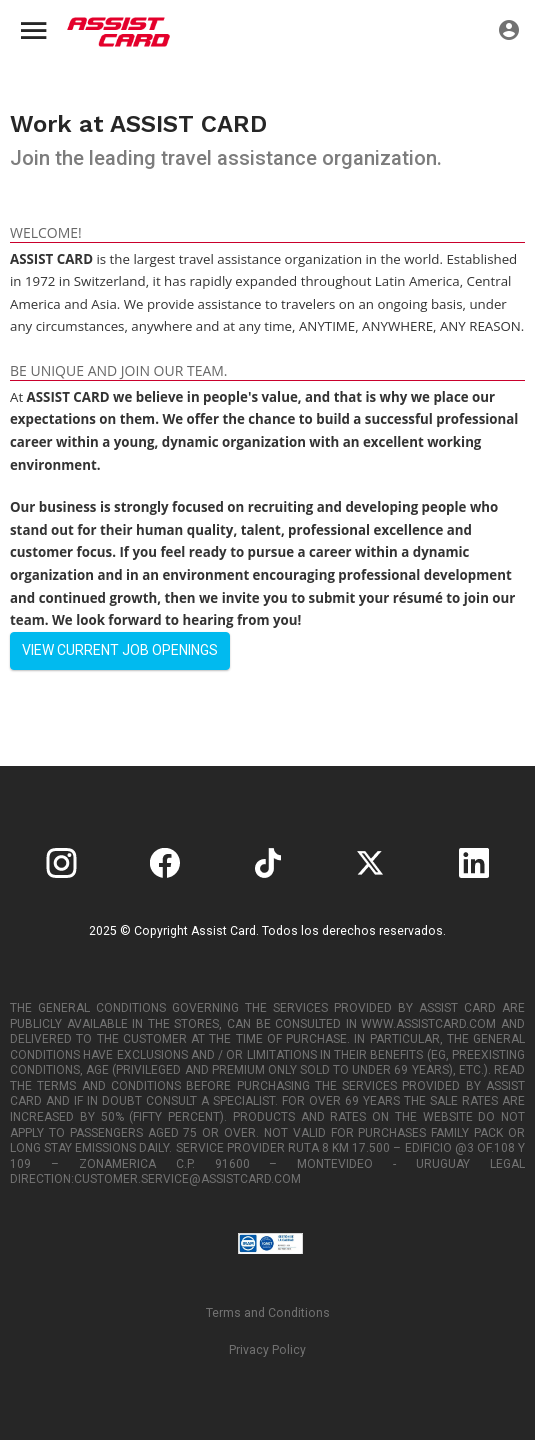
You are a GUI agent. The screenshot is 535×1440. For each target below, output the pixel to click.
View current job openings (120, 650)
